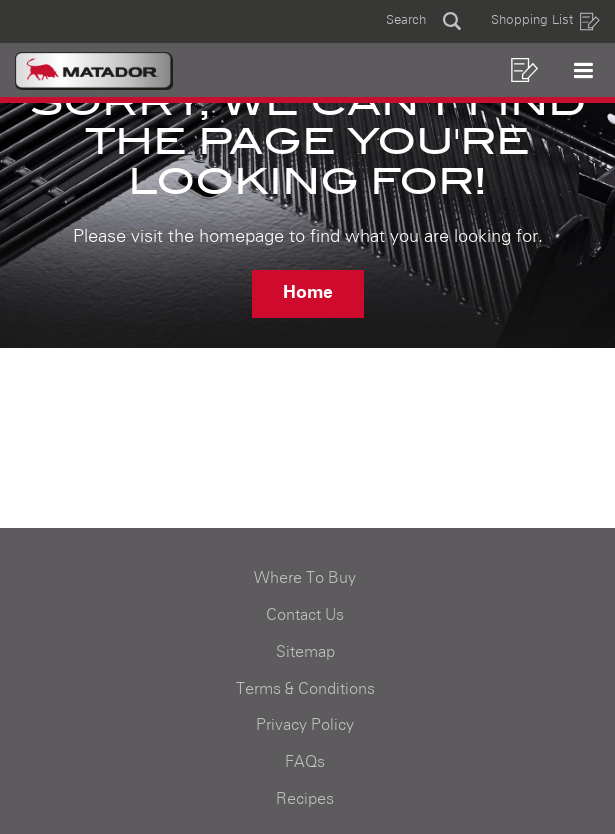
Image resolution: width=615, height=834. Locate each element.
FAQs (305, 762)
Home (308, 293)
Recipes (305, 799)
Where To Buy (305, 578)
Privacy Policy (305, 725)
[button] (423, 21)
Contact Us (305, 615)
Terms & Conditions (305, 689)
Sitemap (305, 652)
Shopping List (545, 21)
